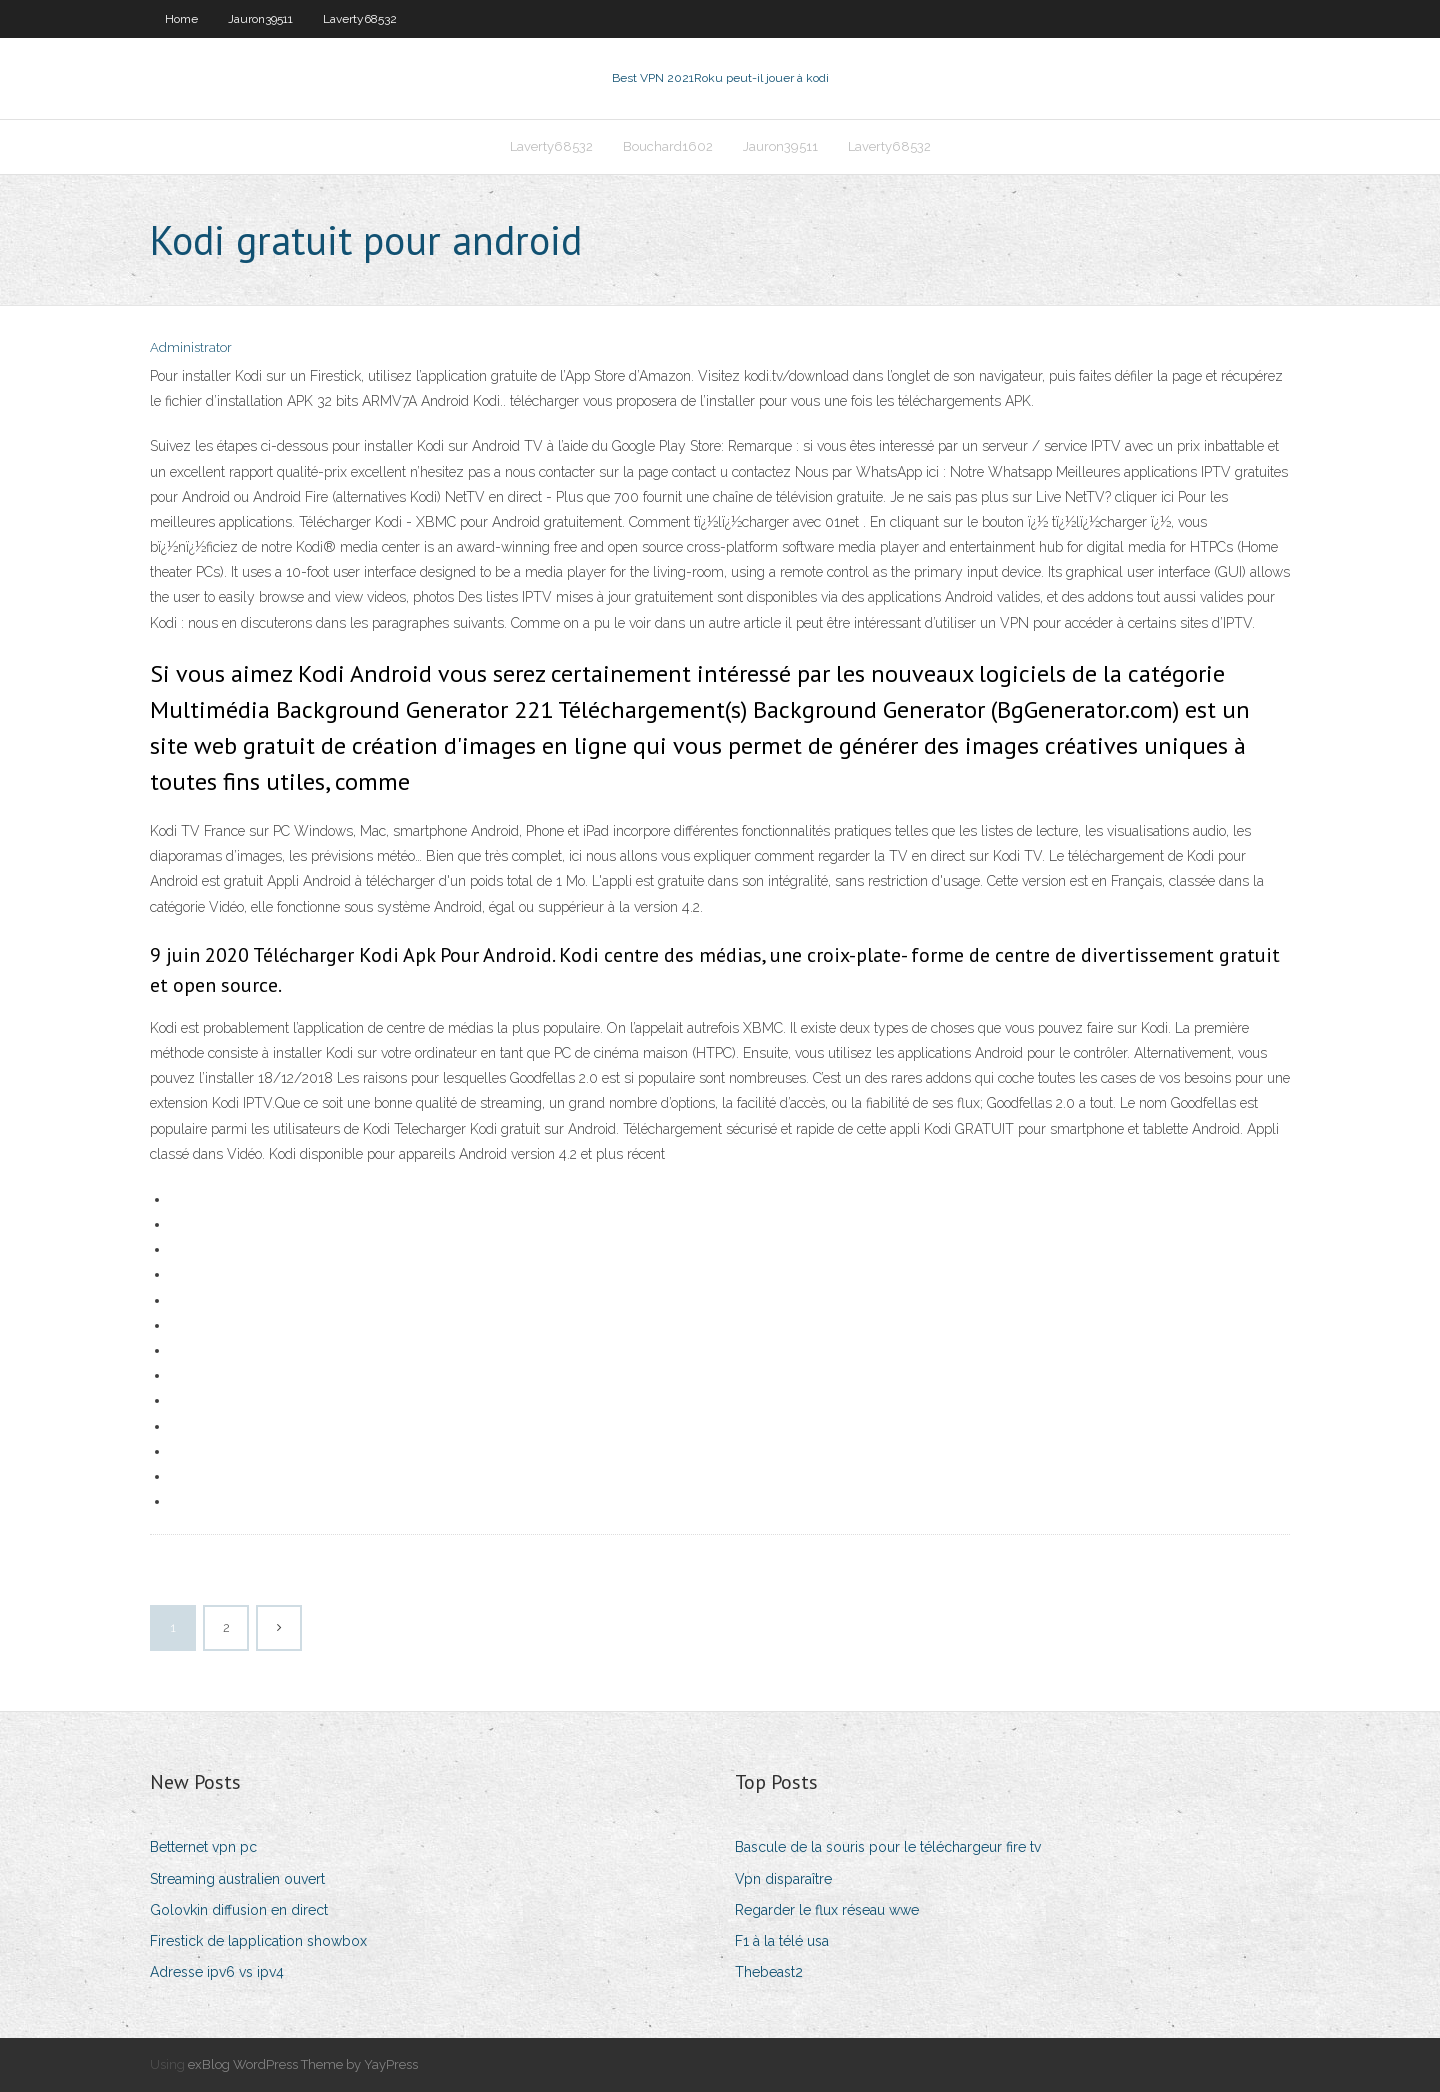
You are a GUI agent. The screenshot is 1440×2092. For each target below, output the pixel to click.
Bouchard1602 (668, 146)
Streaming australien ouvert (237, 1879)
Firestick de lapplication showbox (258, 1941)
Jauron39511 (260, 19)
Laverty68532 (360, 19)
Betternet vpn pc (203, 1847)
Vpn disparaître (783, 1879)
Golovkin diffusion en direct (239, 1910)
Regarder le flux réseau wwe (827, 1910)
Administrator (191, 347)
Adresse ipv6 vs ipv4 (217, 1972)
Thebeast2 (769, 1972)
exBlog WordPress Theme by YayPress (303, 2064)
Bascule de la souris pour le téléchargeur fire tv (888, 1847)
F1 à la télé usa (782, 1941)
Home (181, 19)
